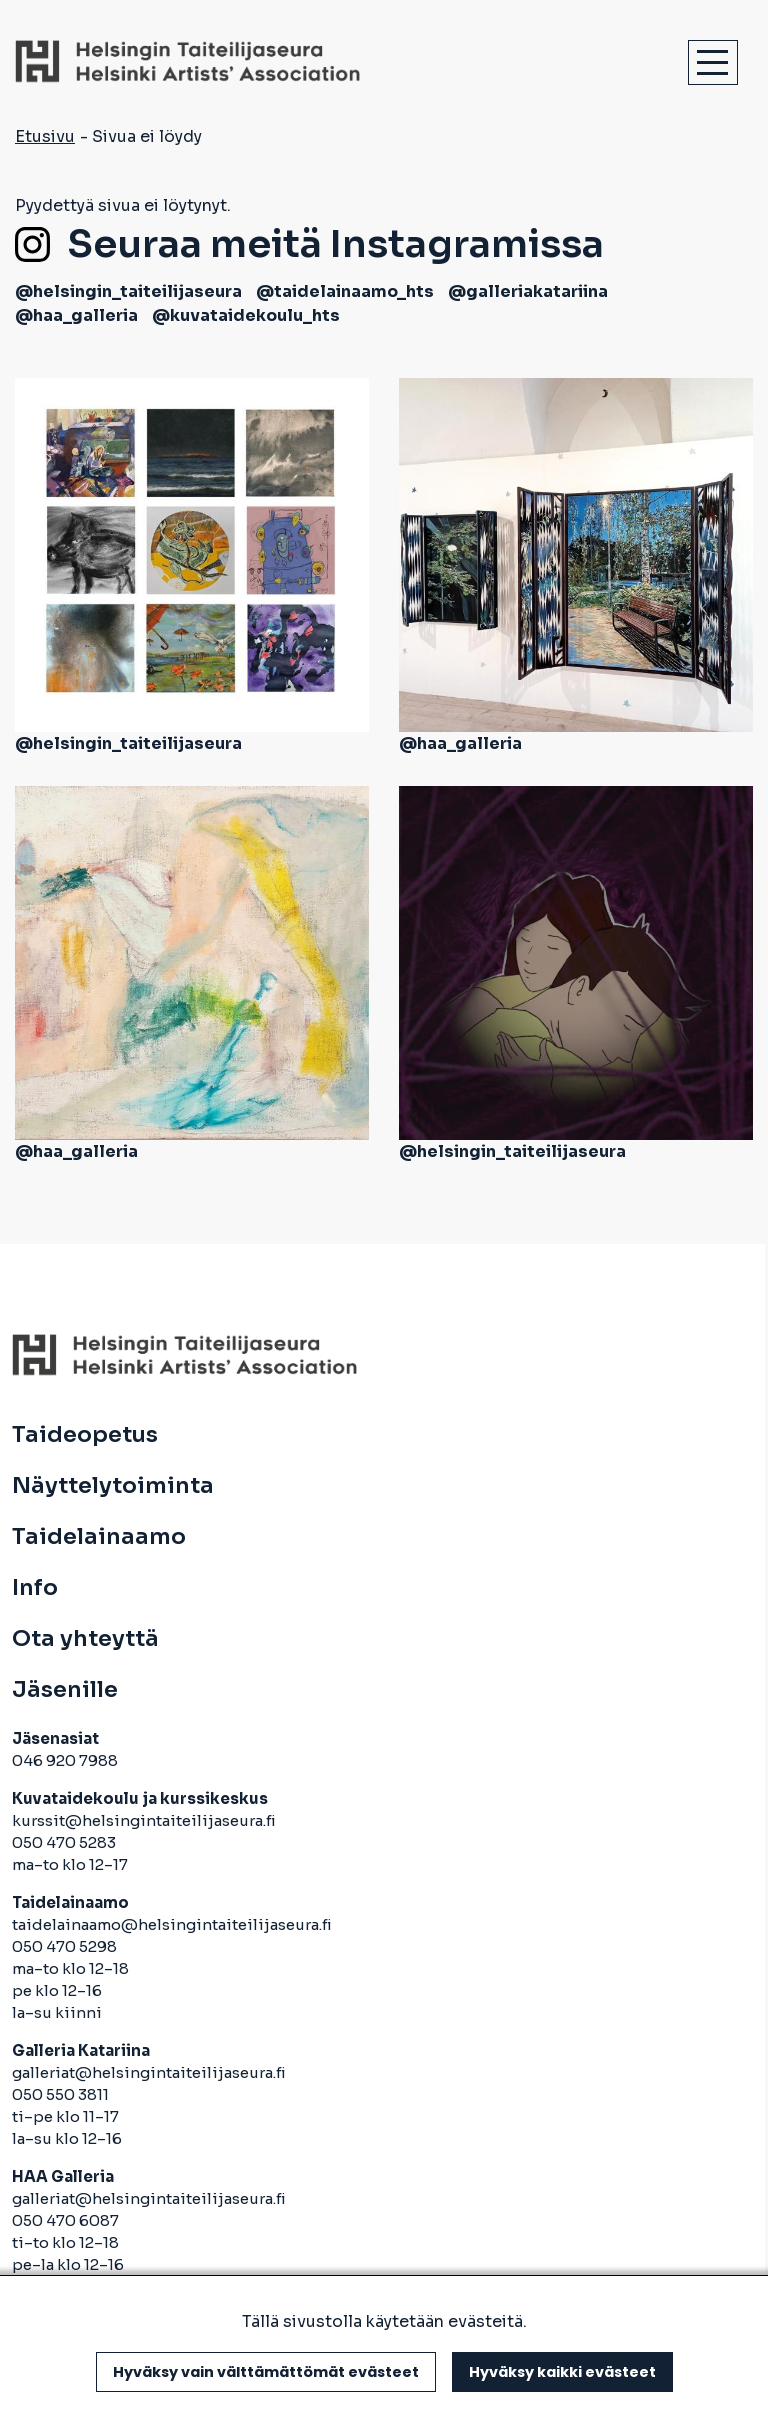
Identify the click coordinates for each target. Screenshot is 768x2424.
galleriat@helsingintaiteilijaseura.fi (150, 2072)
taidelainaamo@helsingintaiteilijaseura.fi (172, 1924)
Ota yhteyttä (85, 1639)
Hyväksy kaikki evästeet (562, 2372)
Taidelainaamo (99, 1537)
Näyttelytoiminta (113, 1486)
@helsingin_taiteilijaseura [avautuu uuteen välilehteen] (128, 291)
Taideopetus (85, 1435)
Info (35, 1588)
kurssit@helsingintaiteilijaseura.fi (145, 1820)
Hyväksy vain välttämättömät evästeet (266, 2372)
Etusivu (45, 136)
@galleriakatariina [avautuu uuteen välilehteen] (528, 291)
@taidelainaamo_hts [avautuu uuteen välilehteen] (345, 291)
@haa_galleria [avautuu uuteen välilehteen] (76, 315)
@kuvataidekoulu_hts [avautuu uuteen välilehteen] (246, 315)
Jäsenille (65, 1690)
